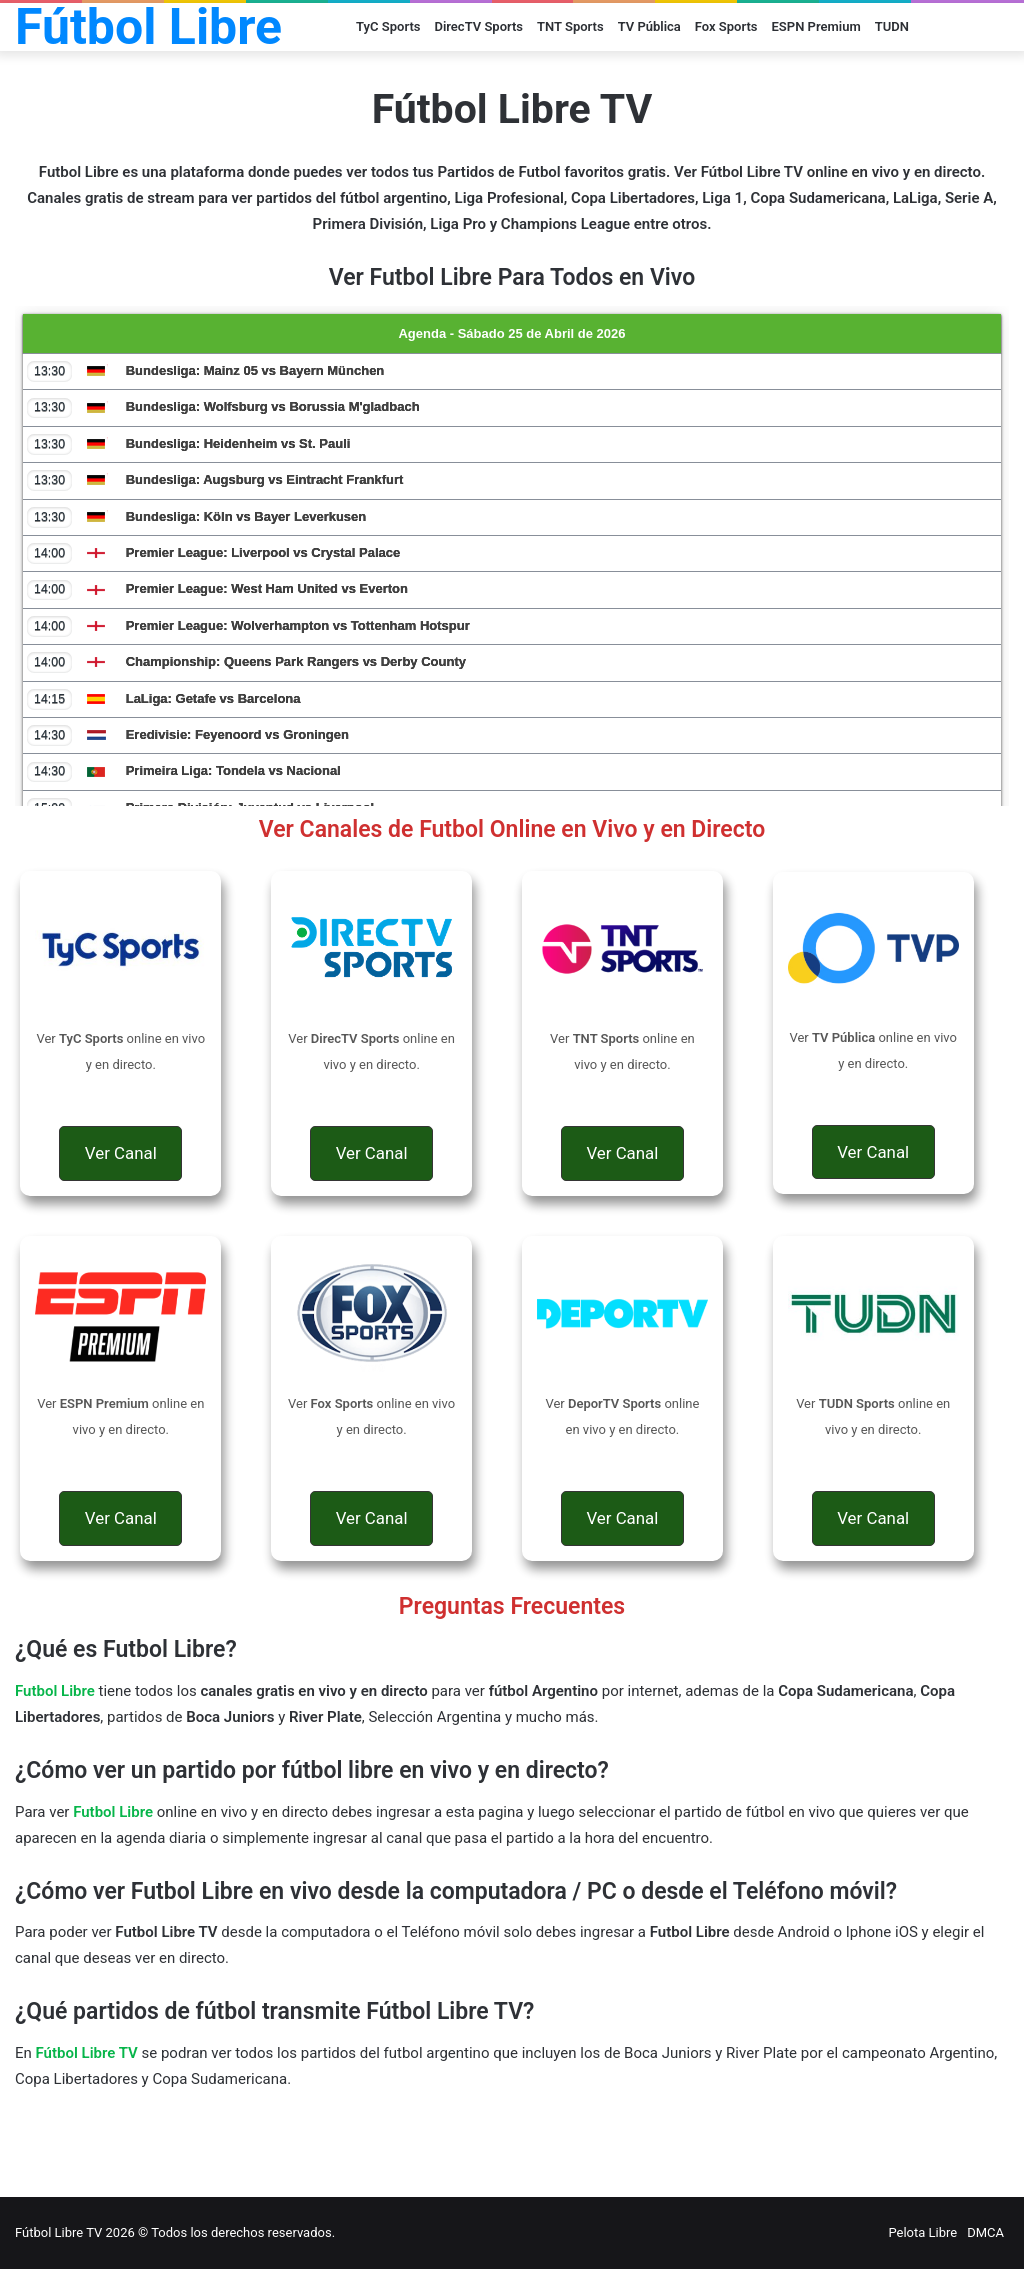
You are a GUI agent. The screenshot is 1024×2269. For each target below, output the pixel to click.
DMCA (985, 2232)
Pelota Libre (922, 2232)
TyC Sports (388, 26)
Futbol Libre (113, 1812)
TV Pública (649, 26)
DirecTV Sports (478, 26)
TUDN (892, 26)
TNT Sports (570, 26)
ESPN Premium (816, 26)
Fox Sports (726, 26)
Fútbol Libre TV (87, 2053)
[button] (120, 1153)
